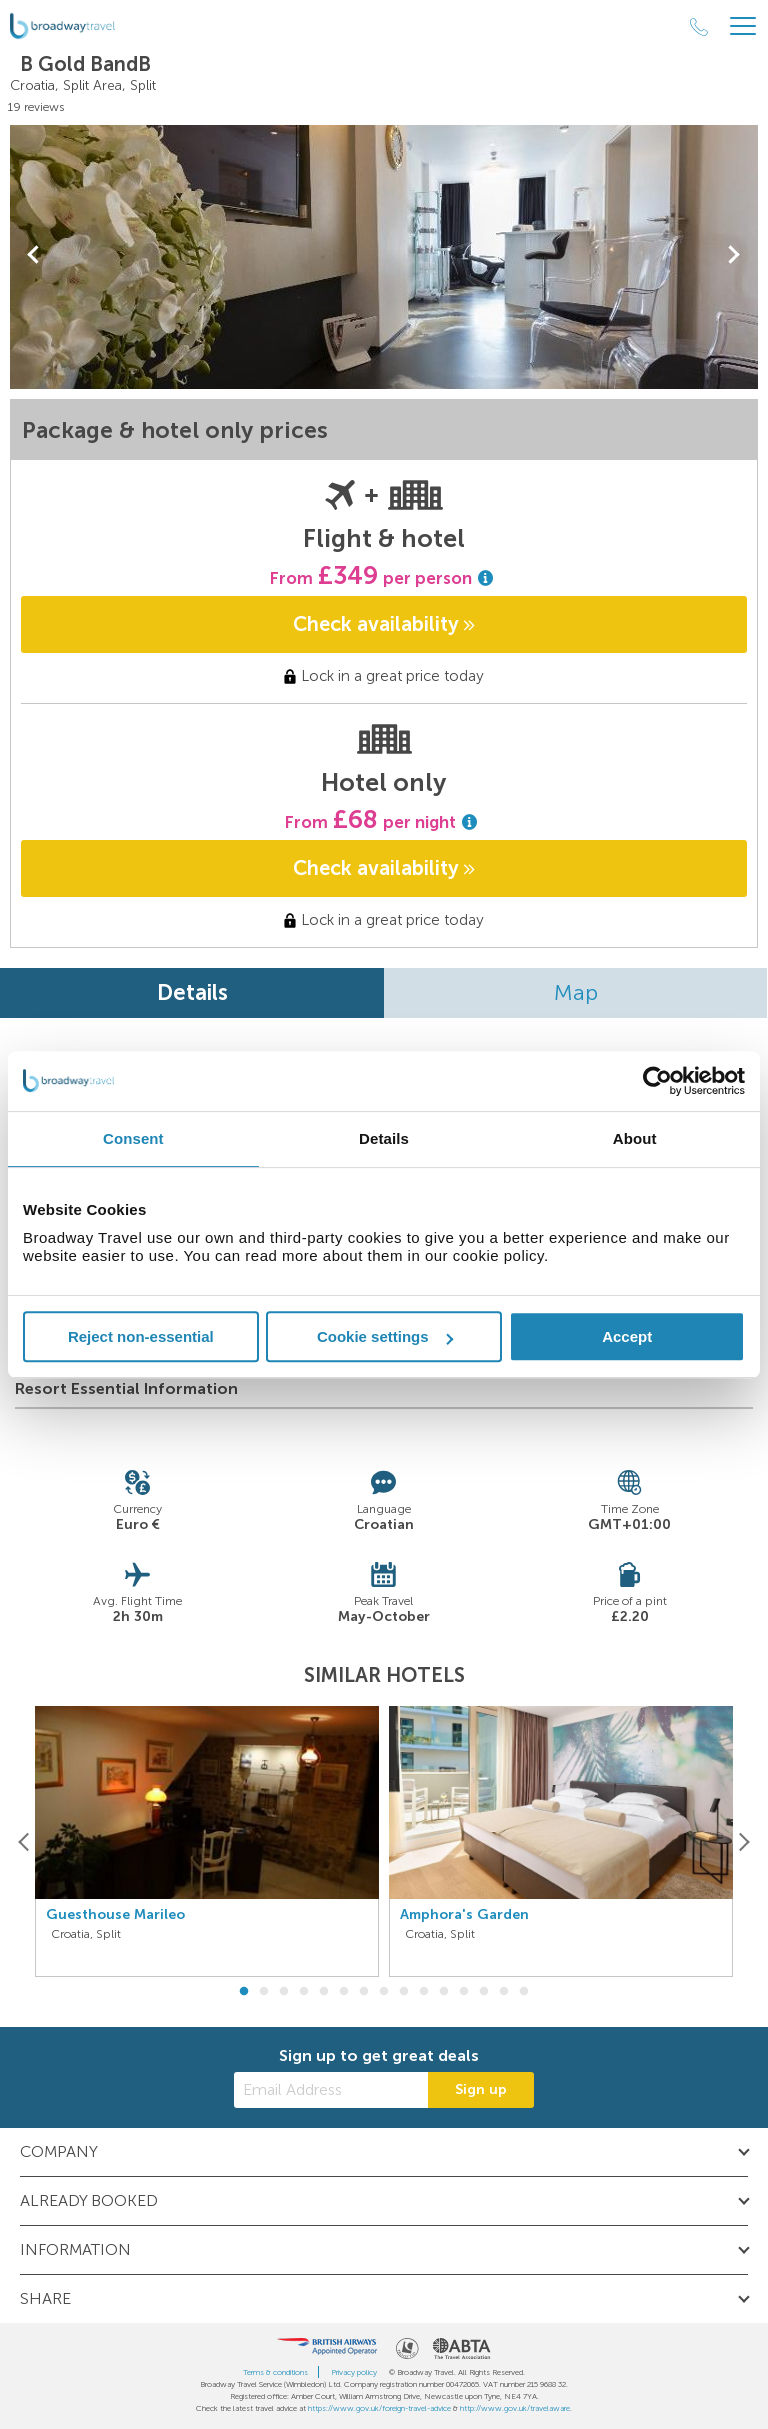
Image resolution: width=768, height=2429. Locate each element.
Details (192, 992)
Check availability (384, 624)
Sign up (481, 2089)
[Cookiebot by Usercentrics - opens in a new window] (657, 1081)
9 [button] (404, 1992)
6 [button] (344, 1992)
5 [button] (324, 1992)
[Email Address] (331, 2090)
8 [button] (384, 1992)
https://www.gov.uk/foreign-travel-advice (379, 2408)
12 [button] (464, 1992)
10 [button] (424, 1992)
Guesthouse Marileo (115, 1915)
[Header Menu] (743, 26)
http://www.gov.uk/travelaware (515, 2408)
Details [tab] (384, 1138)
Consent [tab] (133, 1138)
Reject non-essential (141, 1336)
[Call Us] (699, 27)
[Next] (743, 1841)
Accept (627, 1336)
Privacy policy (354, 2372)
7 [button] (364, 1992)
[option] (207, 1841)
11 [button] (444, 1992)
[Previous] (24, 1841)
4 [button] (304, 1992)
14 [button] (504, 1992)
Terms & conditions (275, 2372)
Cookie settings (385, 1336)
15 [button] (524, 1992)
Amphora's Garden (464, 1915)
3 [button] (284, 1992)
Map (576, 992)
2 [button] (264, 1992)
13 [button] (484, 1992)
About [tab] (635, 1138)
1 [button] (244, 1992)
